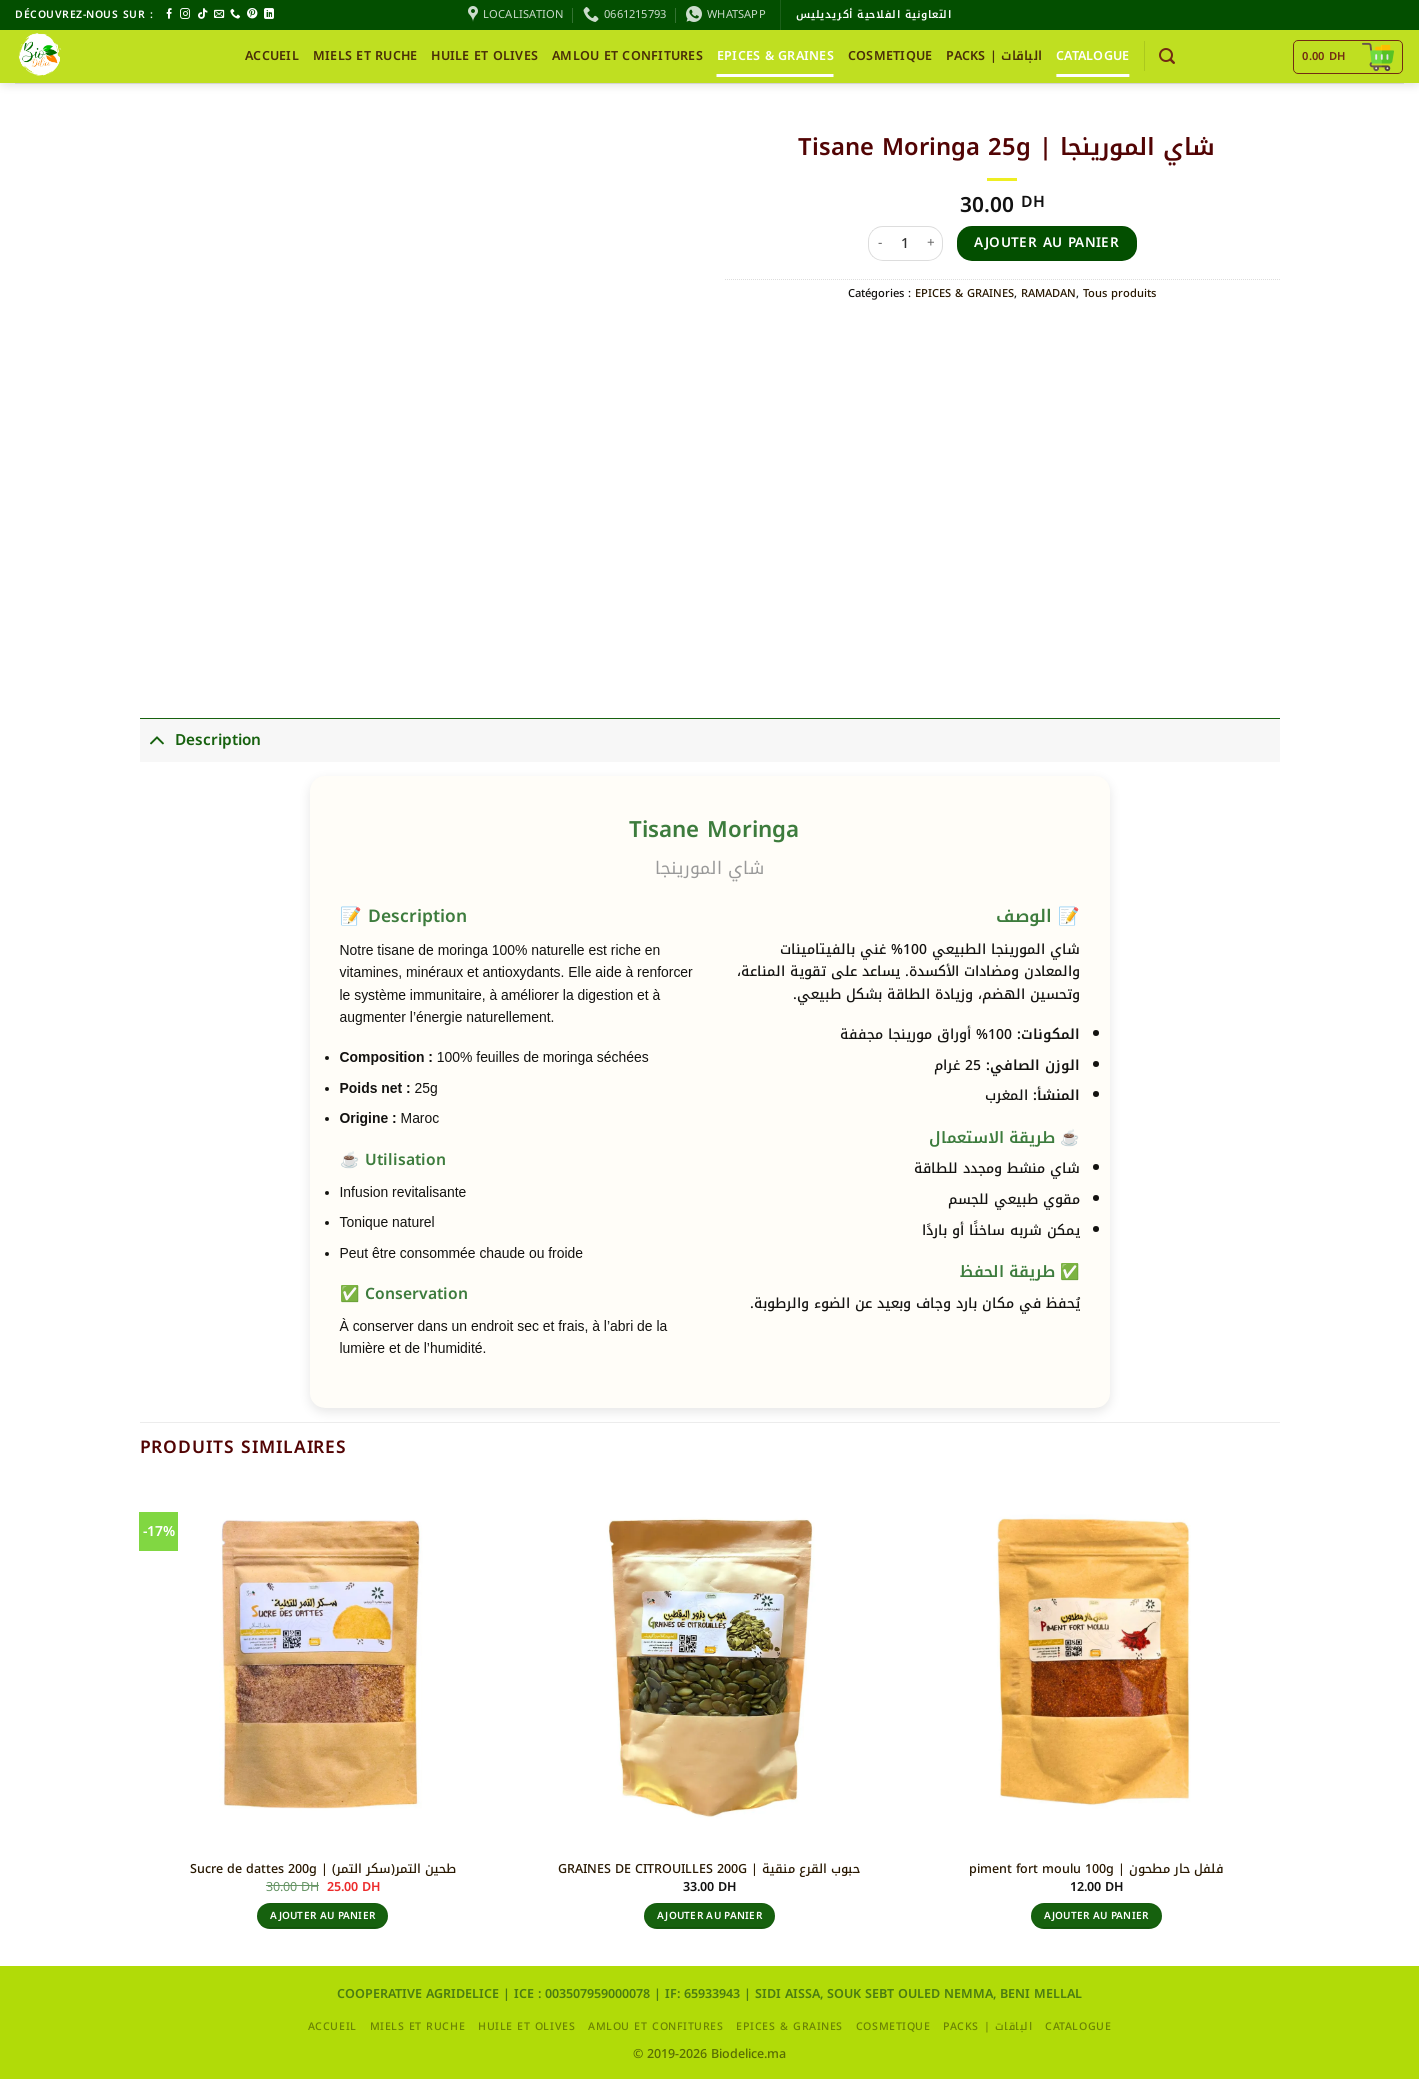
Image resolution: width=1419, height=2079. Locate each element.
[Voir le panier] (1347, 57)
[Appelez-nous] (235, 14)
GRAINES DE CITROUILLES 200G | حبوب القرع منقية (709, 1869)
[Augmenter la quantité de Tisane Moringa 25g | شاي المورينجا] (931, 243)
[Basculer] (157, 739)
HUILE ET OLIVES (484, 56)
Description (200, 739)
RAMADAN (1048, 293)
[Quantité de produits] (906, 243)
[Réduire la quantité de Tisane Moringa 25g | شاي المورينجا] (880, 243)
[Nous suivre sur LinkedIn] (269, 14)
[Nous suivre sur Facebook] (169, 14)
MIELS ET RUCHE (365, 56)
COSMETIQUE (890, 56)
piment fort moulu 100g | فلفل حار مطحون (1096, 1869)
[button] (1167, 56)
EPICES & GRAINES (775, 56)
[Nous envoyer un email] (219, 14)
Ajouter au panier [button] (322, 1915)
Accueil (272, 56)
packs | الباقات (994, 56)
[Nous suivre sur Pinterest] (252, 14)
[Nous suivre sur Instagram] (185, 14)
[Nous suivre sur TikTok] (202, 14)
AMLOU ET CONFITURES (627, 56)
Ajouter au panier (1046, 242)
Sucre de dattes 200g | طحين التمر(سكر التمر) (323, 1869)
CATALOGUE (1092, 56)
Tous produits (1119, 293)
